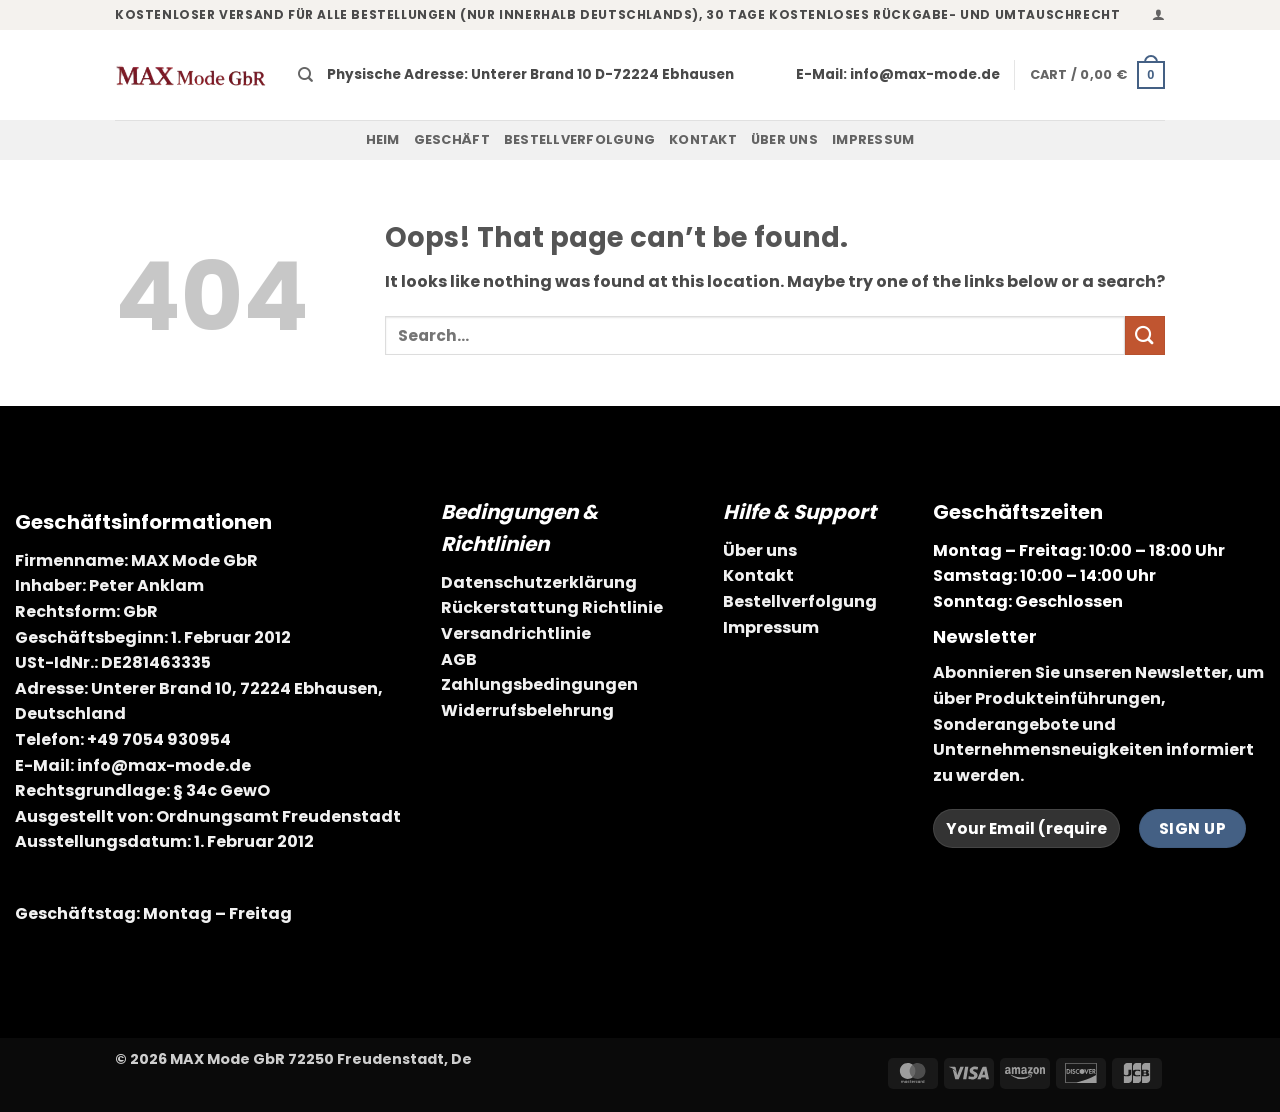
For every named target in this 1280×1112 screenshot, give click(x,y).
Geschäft (452, 139)
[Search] (305, 75)
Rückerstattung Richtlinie (552, 607)
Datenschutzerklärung (539, 582)
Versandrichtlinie (516, 633)
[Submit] (1145, 335)
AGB (459, 659)
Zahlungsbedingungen (539, 684)
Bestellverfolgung (579, 139)
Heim (383, 139)
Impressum (873, 139)
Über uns (784, 139)
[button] (1158, 14)
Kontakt (703, 139)
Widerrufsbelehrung (527, 710)
